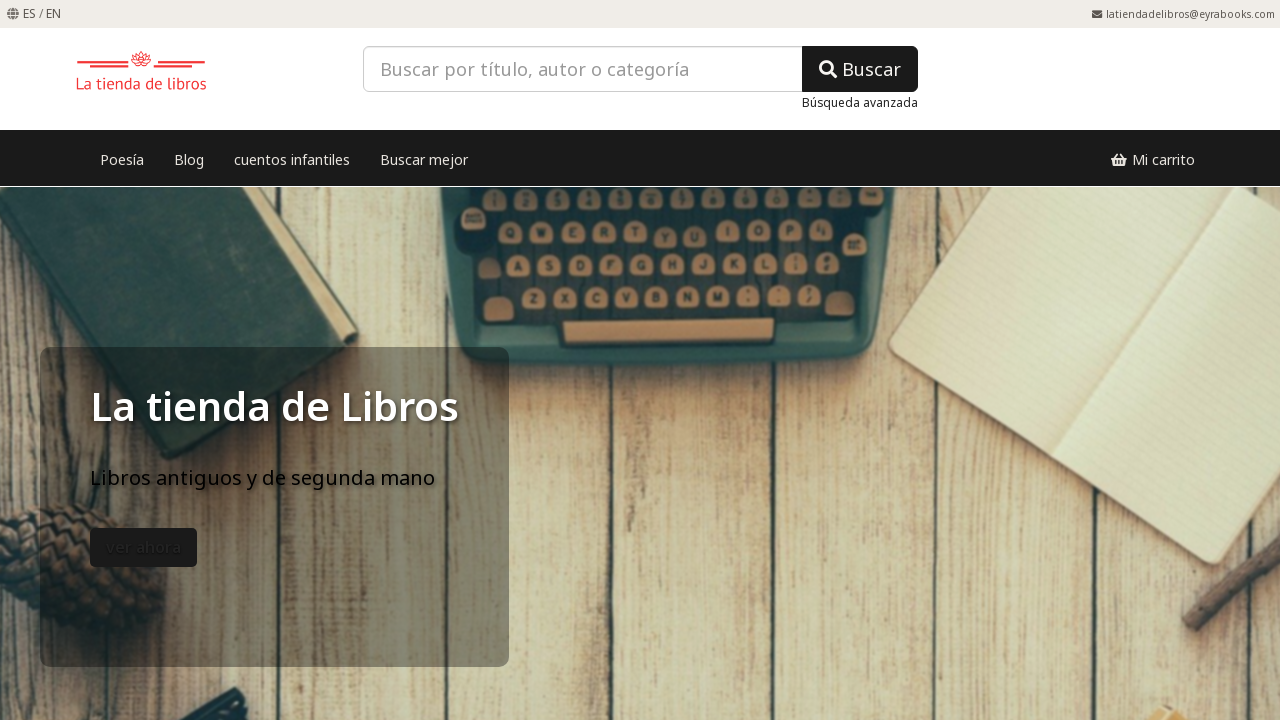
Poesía (122, 159)
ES (29, 13)
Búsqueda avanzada (860, 102)
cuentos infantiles (292, 159)
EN (53, 13)
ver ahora (143, 547)
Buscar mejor (424, 159)
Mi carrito (1153, 159)
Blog (189, 159)
